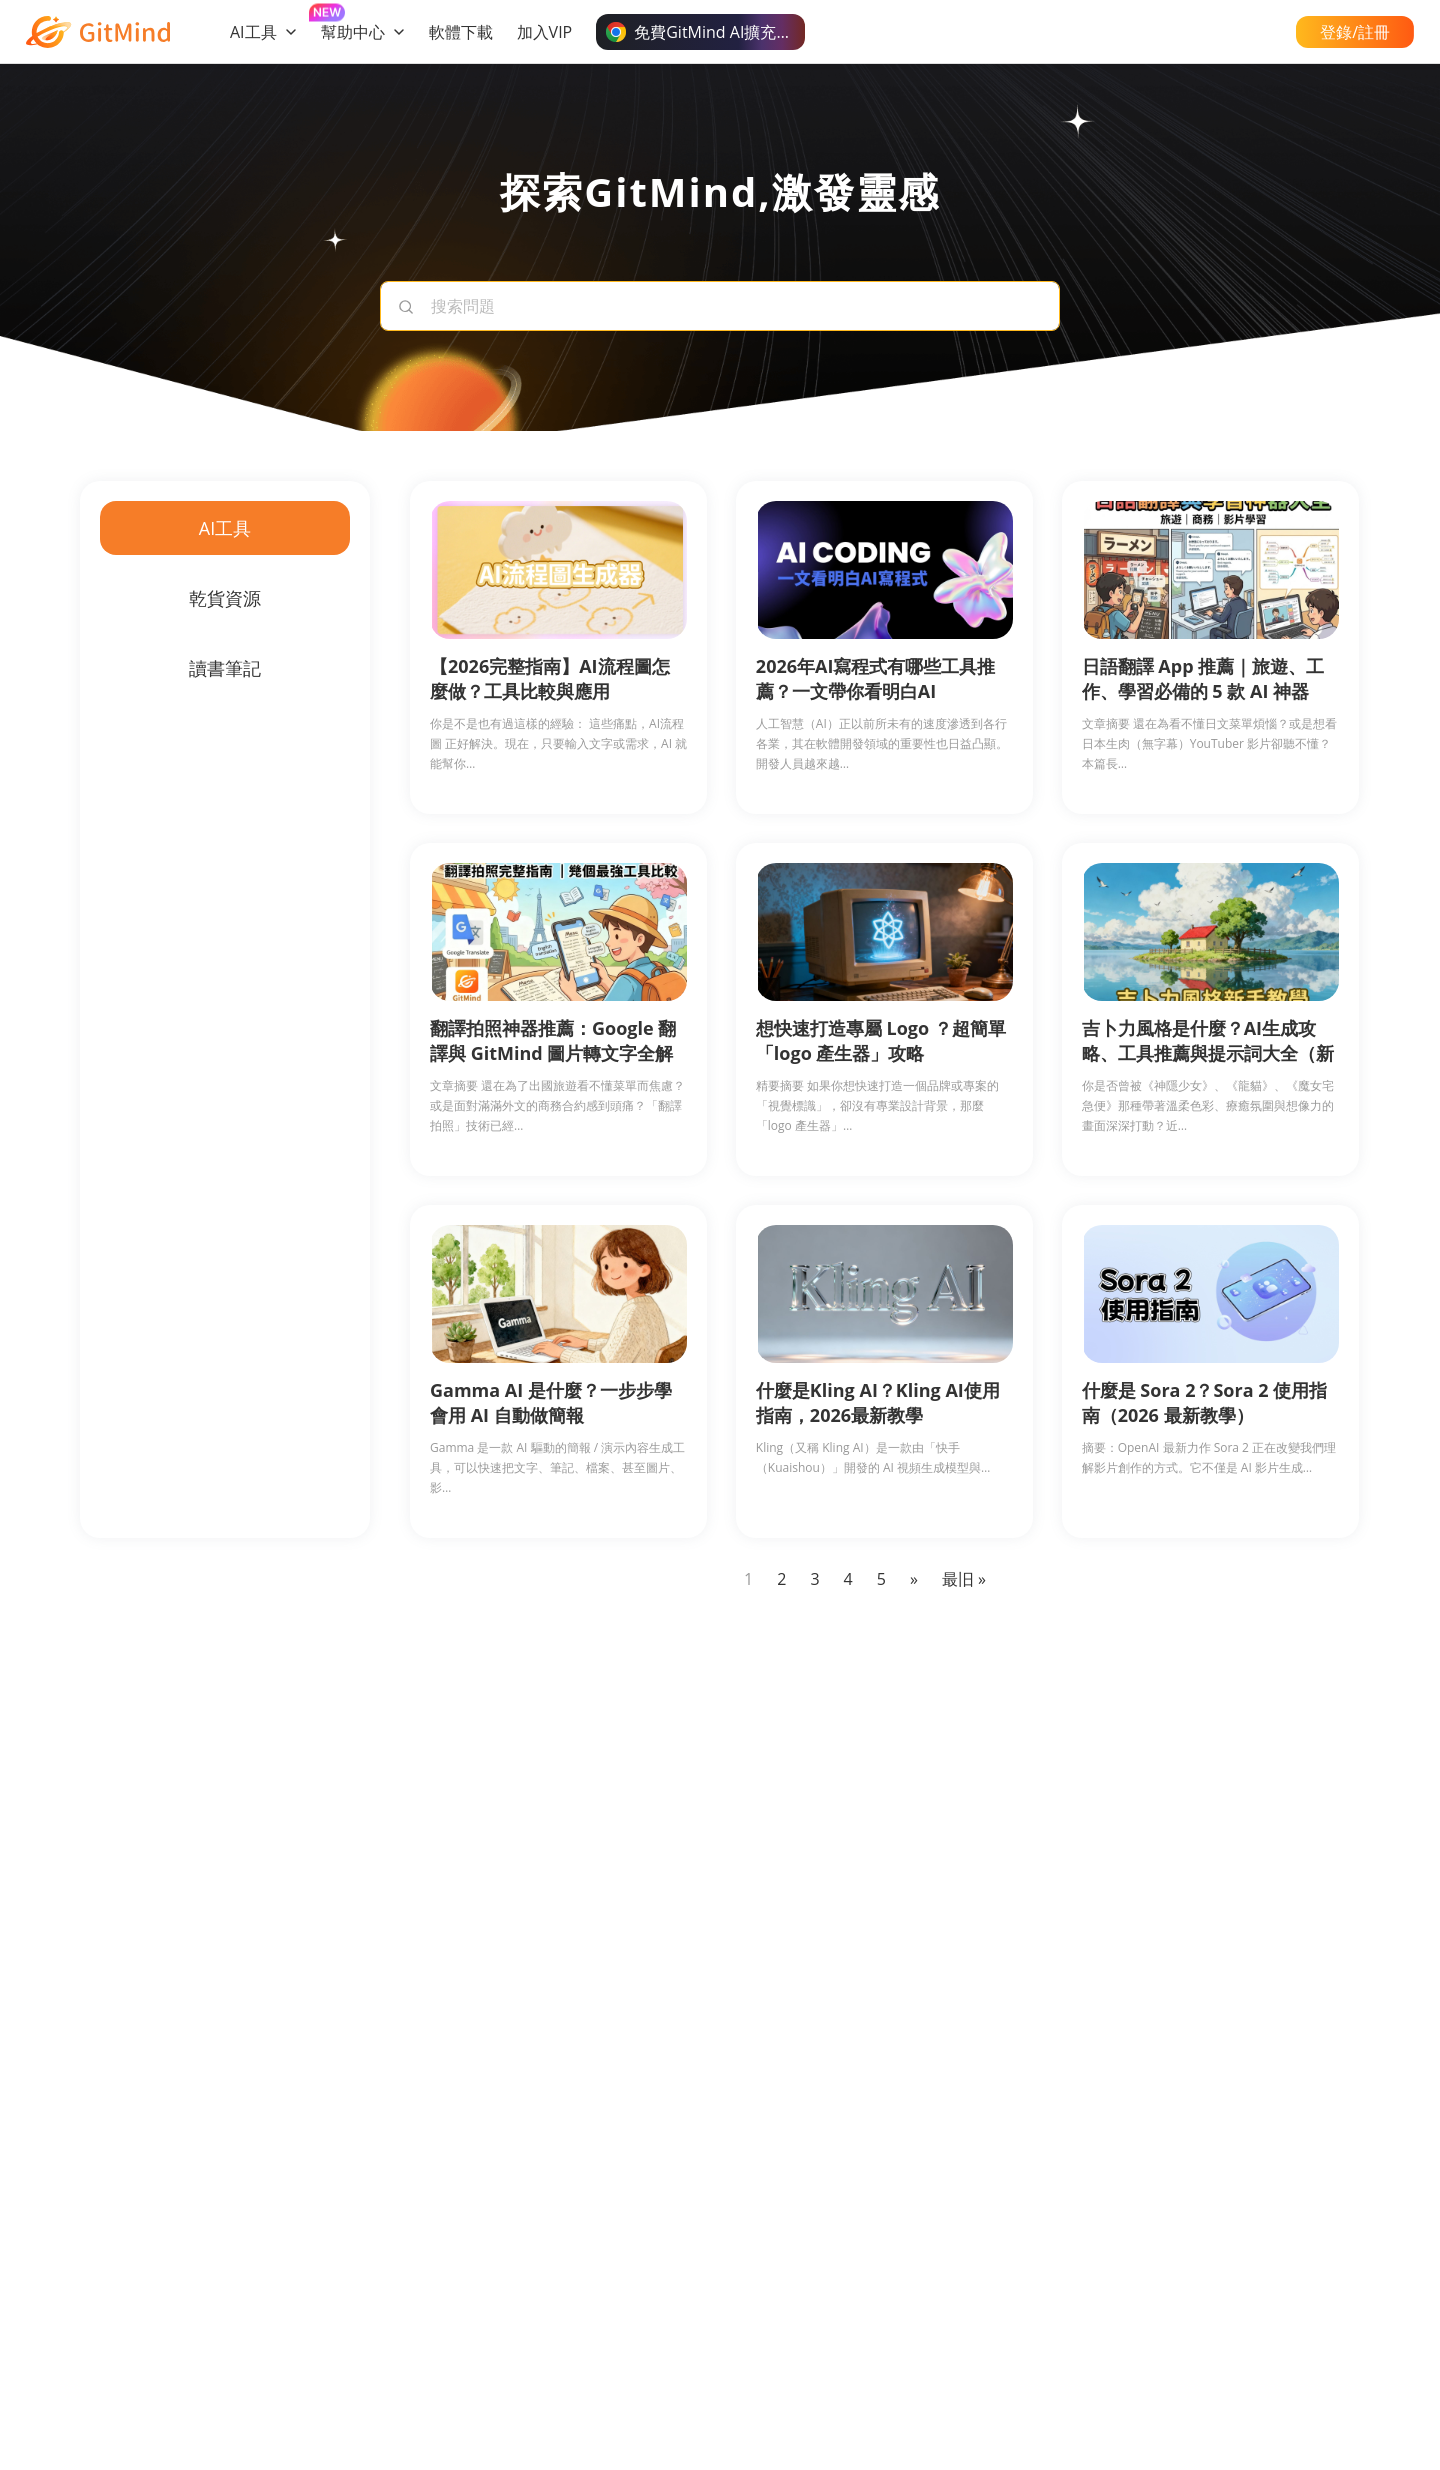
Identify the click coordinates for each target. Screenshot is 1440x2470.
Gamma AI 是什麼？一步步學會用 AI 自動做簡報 (551, 1402)
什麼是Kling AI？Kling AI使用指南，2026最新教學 (878, 1402)
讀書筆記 (225, 668)
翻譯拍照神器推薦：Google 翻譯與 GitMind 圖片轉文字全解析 (553, 1053)
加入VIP (545, 32)
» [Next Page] (914, 1579)
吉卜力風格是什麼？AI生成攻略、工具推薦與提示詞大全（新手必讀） (1208, 1053)
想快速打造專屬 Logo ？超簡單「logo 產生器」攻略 (881, 1040)
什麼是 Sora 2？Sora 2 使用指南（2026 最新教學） (1205, 1402)
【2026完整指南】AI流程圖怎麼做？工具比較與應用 (550, 678)
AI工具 (263, 32)
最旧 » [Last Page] (964, 1579)
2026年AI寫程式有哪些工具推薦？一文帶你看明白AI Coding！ (876, 691)
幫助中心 (363, 32)
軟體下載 (461, 32)
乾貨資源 (225, 598)
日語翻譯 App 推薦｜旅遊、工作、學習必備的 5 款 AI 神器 (1203, 678)
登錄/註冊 (1355, 32)
